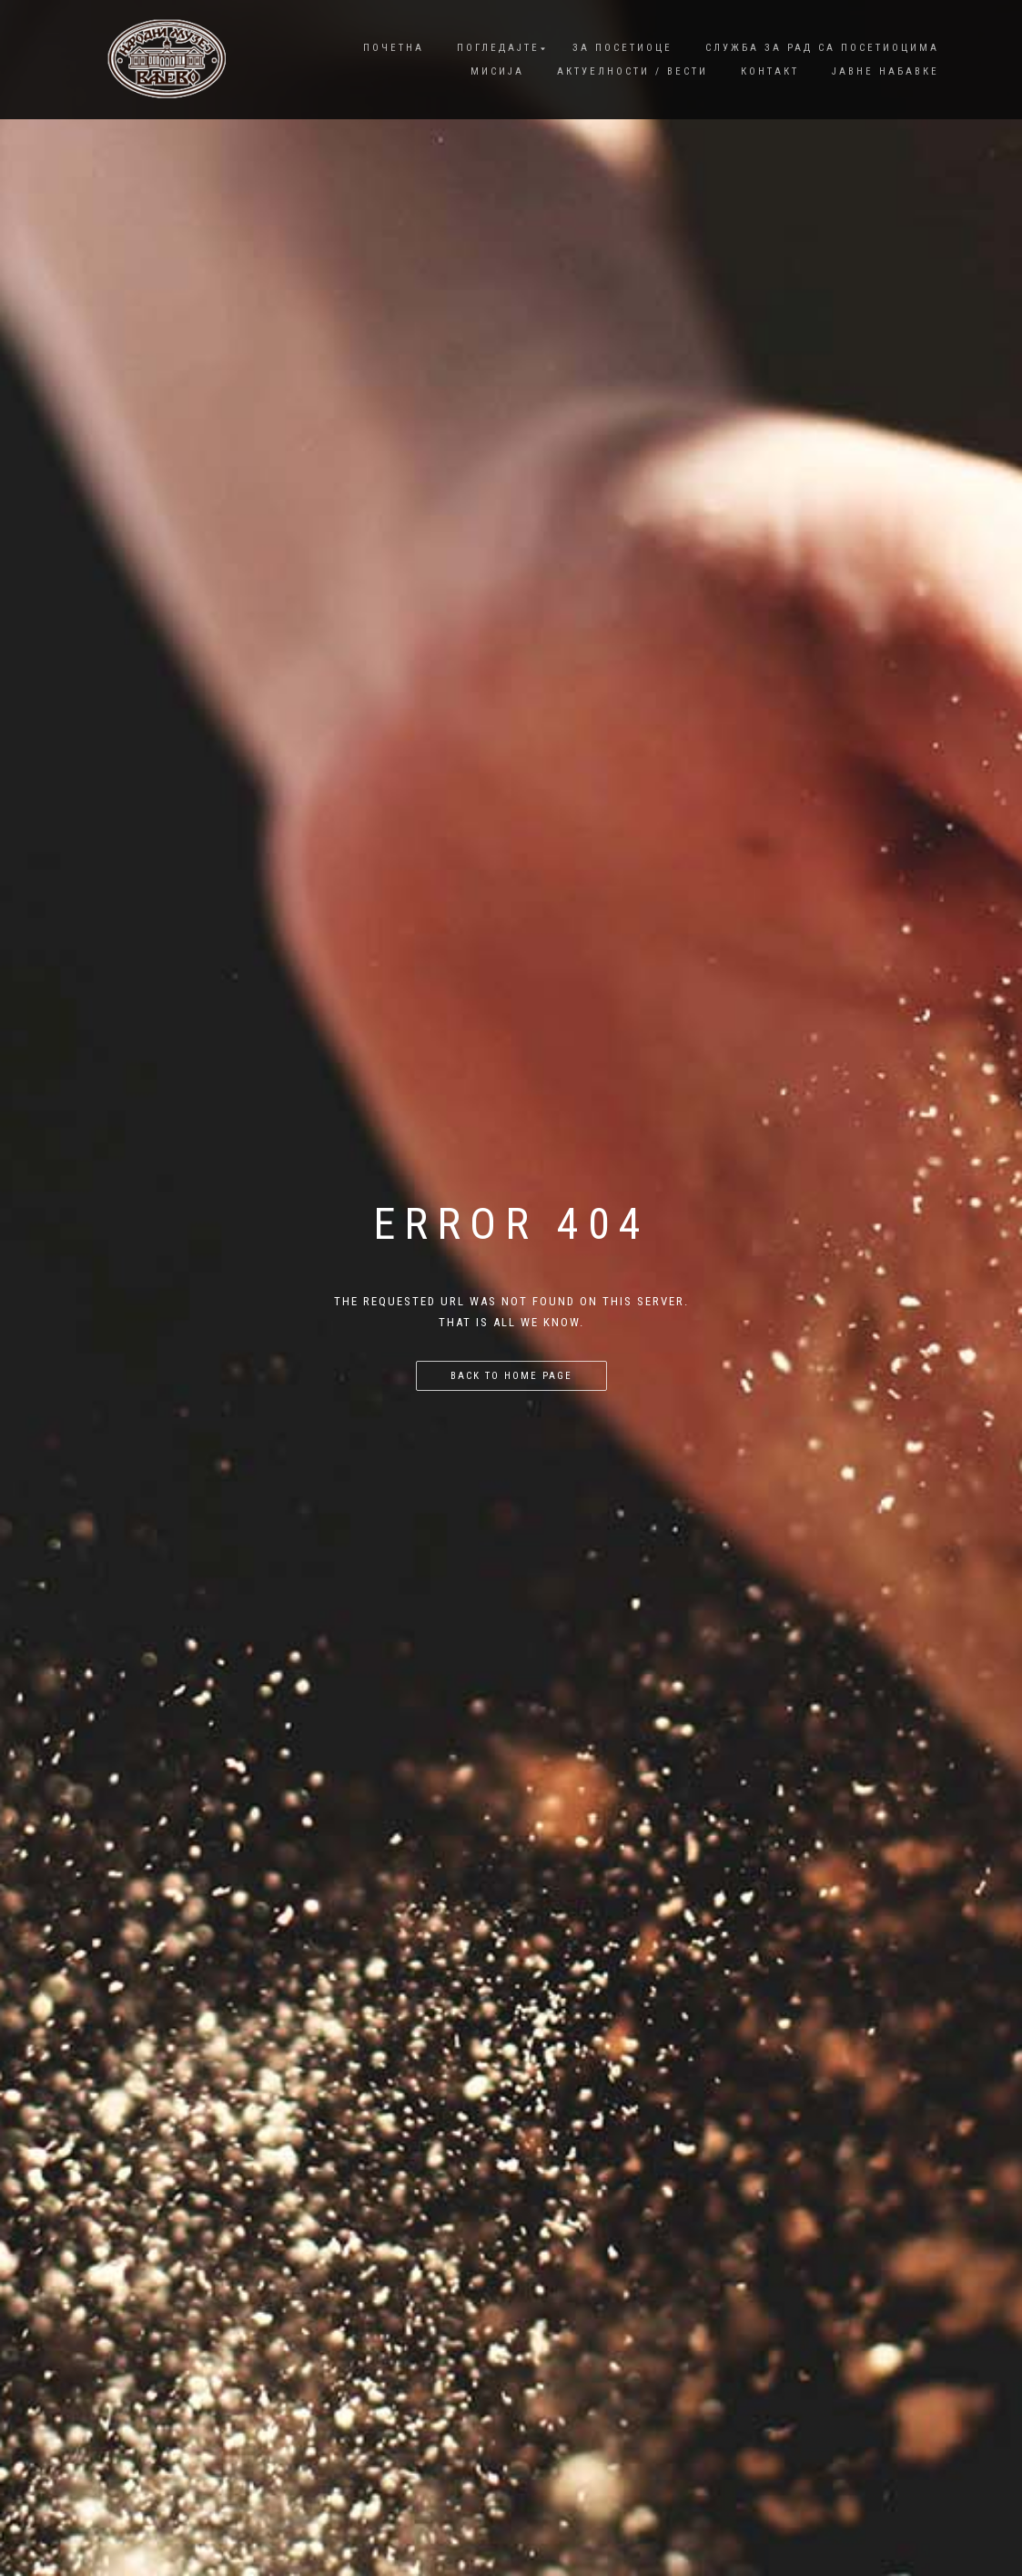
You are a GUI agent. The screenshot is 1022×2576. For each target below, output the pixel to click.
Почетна (393, 48)
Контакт (770, 71)
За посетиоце (622, 48)
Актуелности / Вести (632, 71)
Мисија (497, 71)
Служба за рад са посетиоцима (822, 48)
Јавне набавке (885, 71)
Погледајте (498, 48)
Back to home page (511, 1376)
